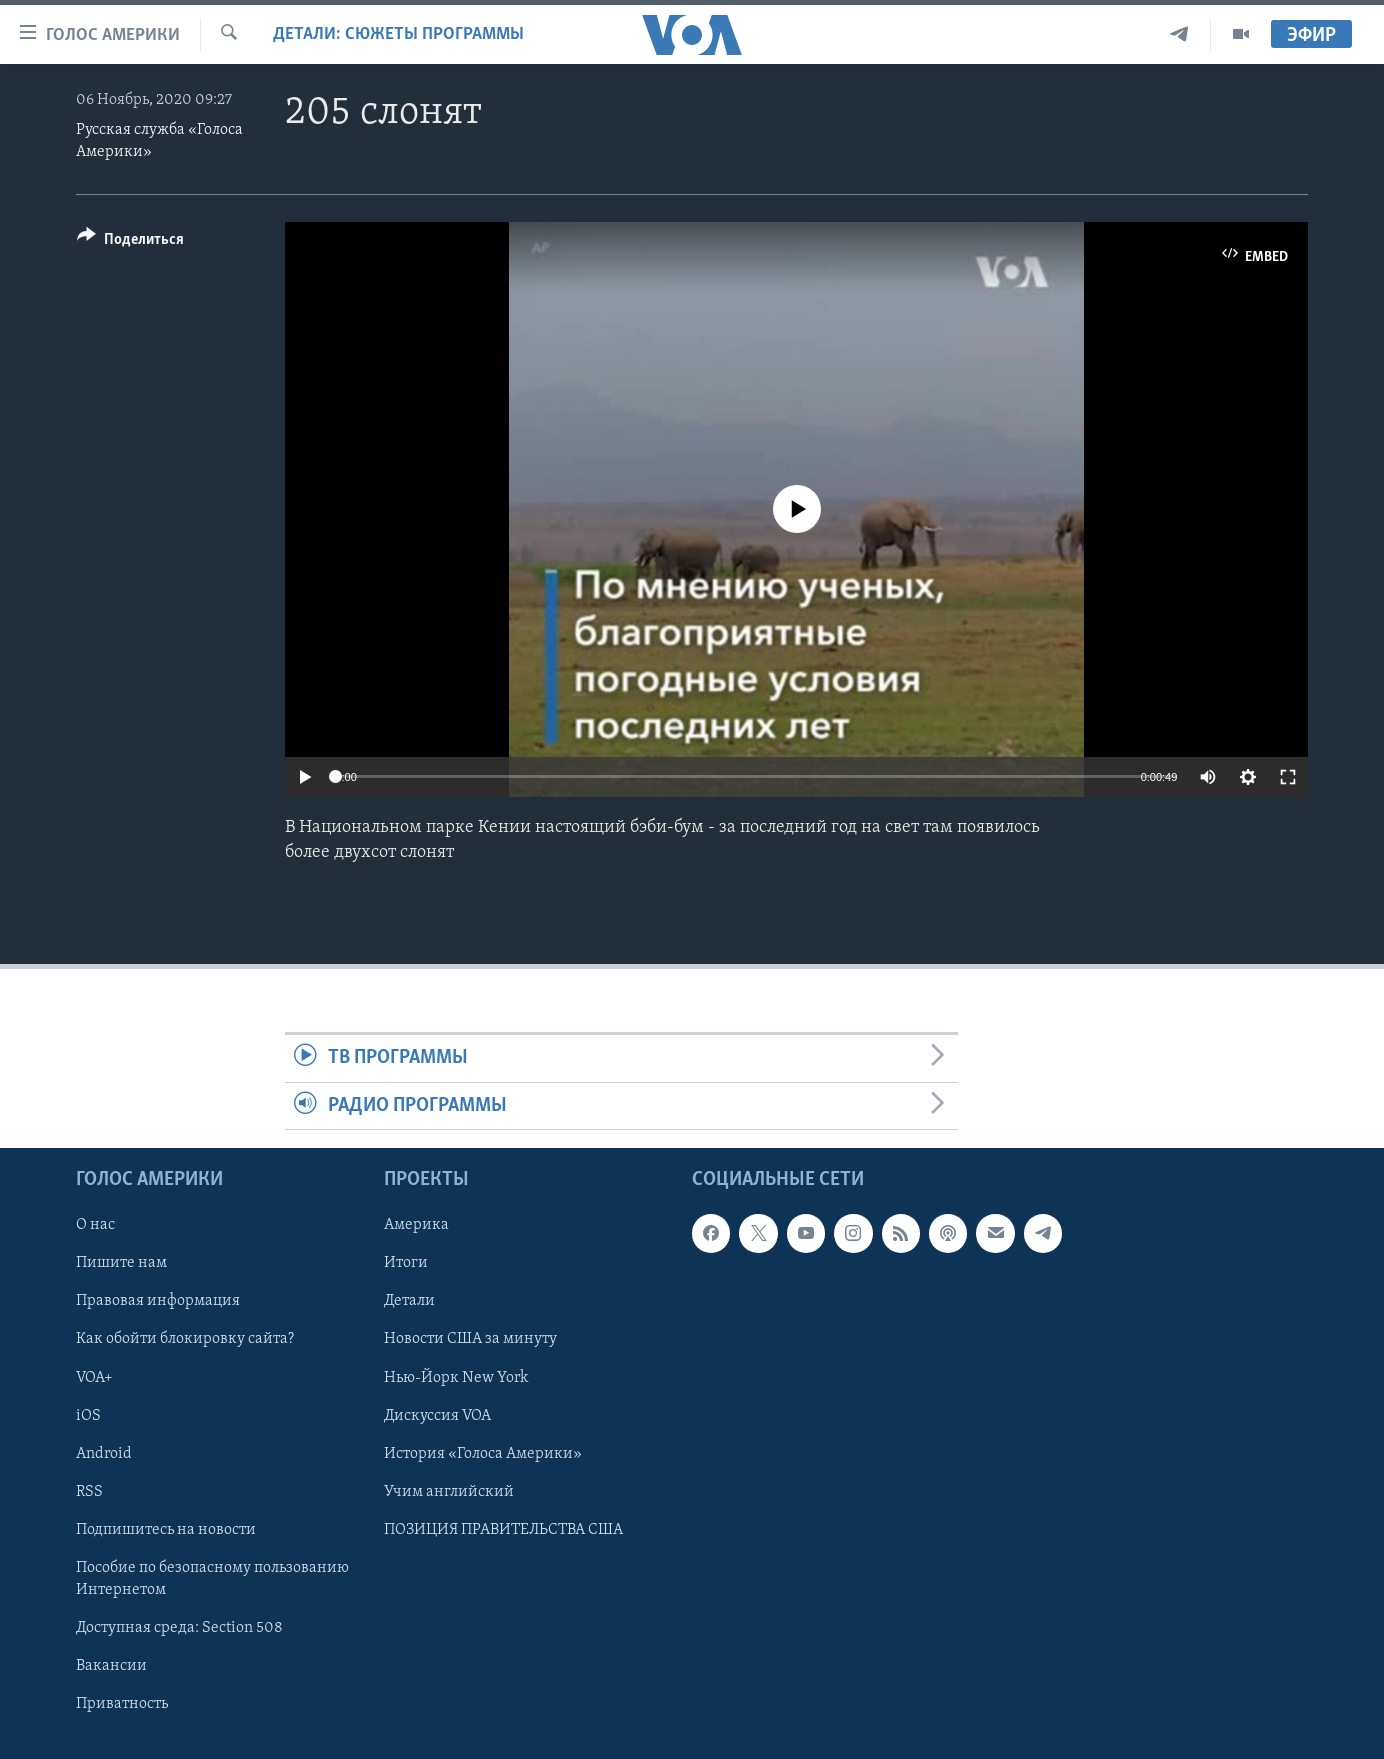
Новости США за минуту (470, 1339)
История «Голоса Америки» (483, 1454)
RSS (89, 1492)
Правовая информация (158, 1301)
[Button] (130, 242)
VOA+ (94, 1377)
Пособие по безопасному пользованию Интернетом (212, 1579)
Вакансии (111, 1666)
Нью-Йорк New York (456, 1377)
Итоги (406, 1263)
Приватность (122, 1704)
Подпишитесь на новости (166, 1530)
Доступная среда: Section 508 (179, 1628)
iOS (88, 1415)
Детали (409, 1301)
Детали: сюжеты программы (398, 34)
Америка (416, 1225)
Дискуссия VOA (437, 1415)
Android (104, 1454)
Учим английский (449, 1492)
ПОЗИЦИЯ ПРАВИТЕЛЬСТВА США (503, 1530)
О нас (95, 1225)
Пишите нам (121, 1263)
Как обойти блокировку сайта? (185, 1339)
